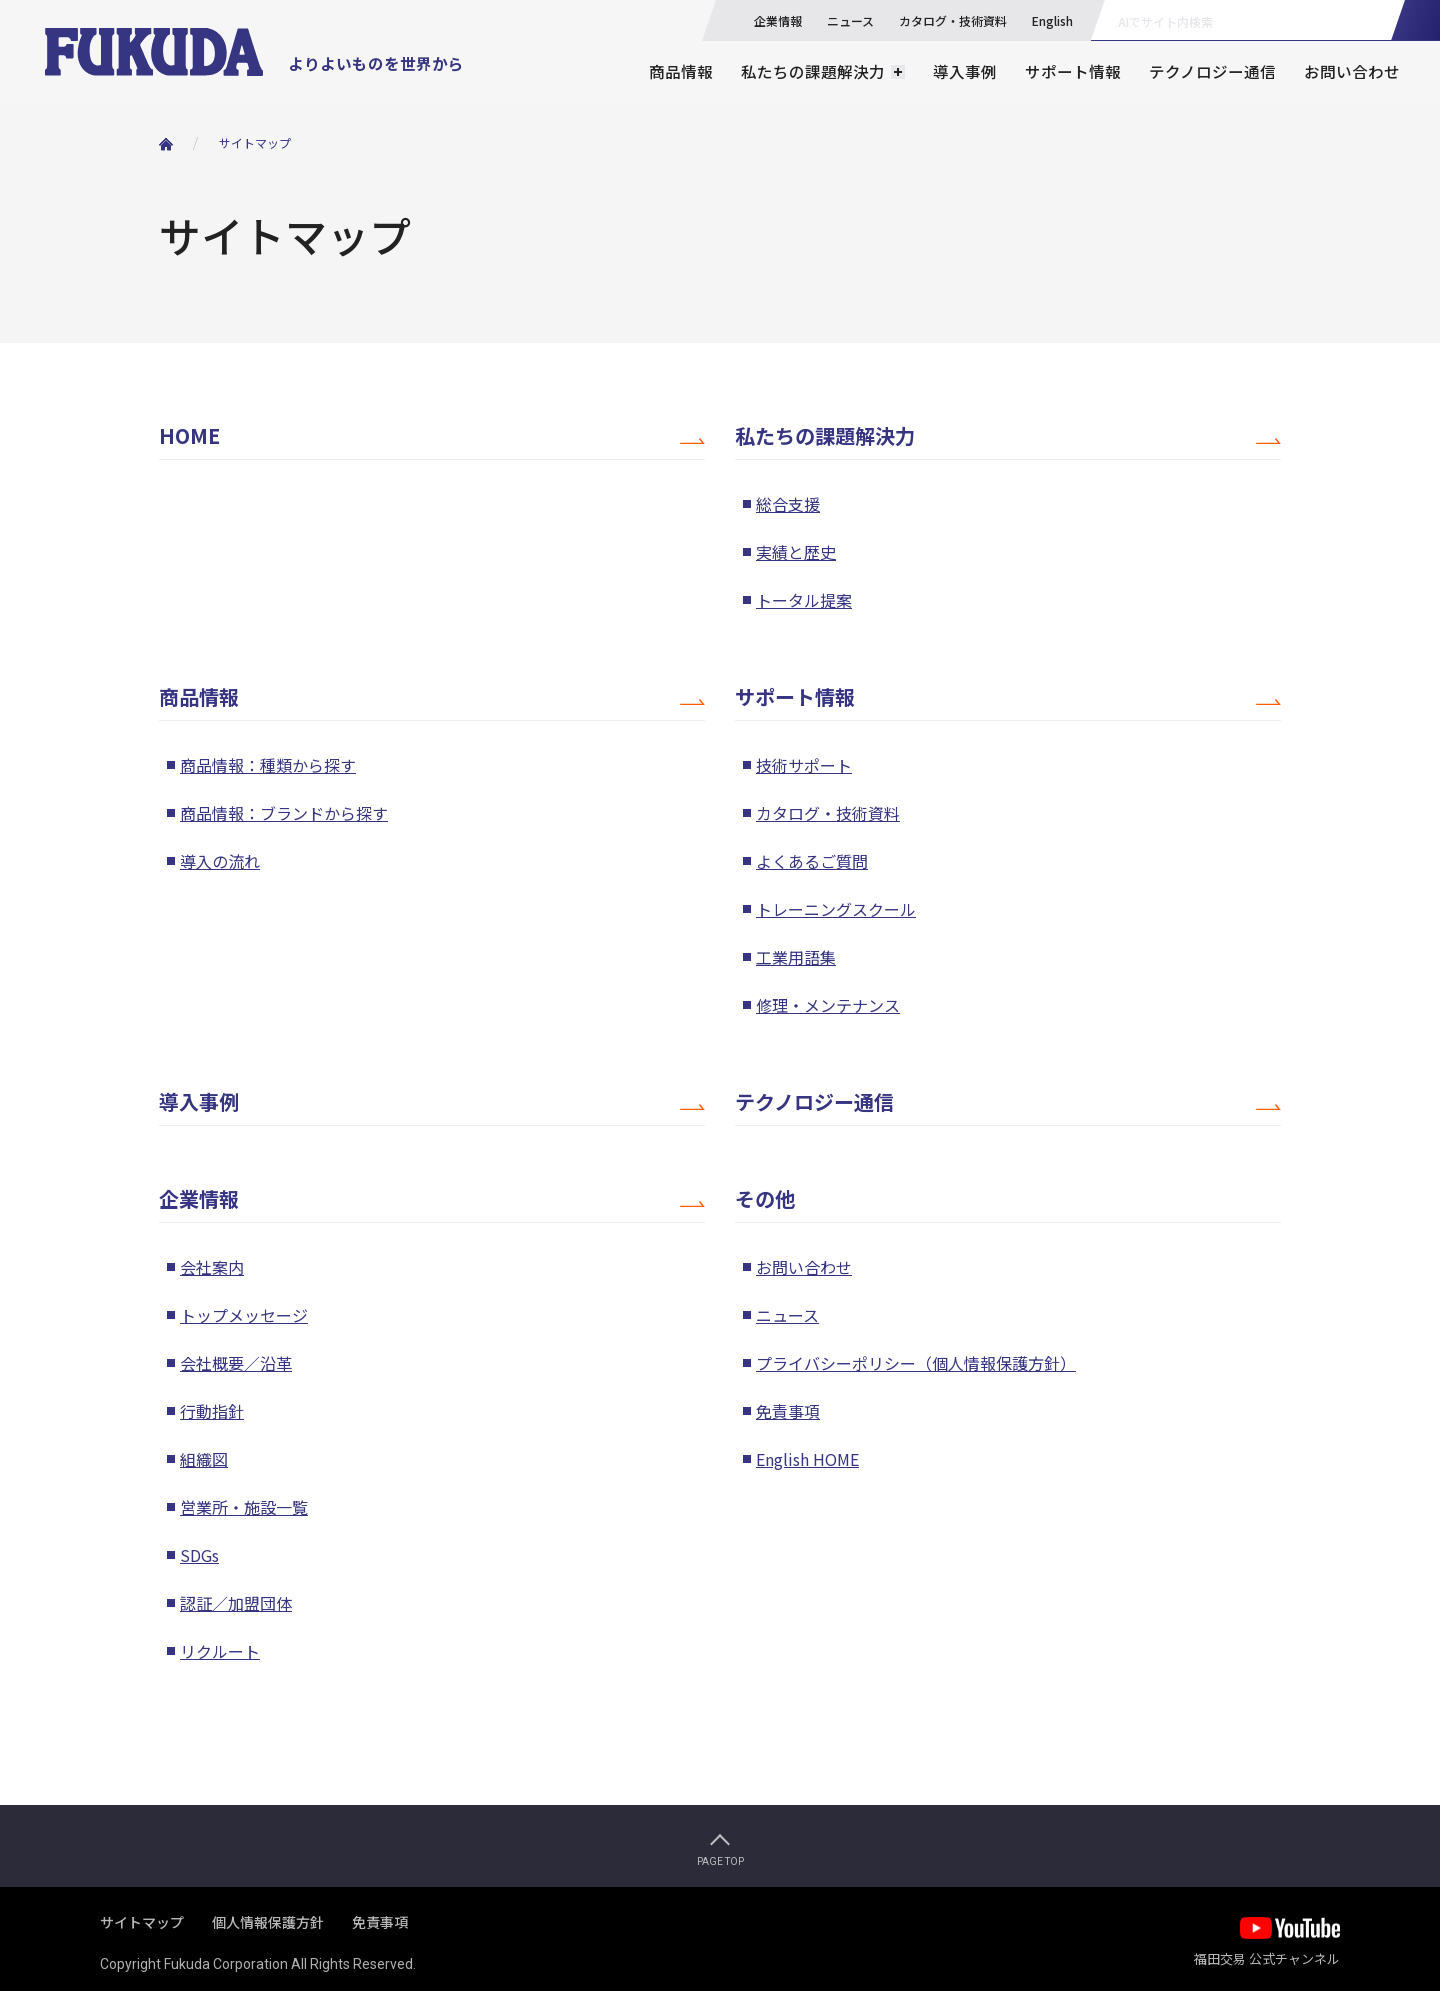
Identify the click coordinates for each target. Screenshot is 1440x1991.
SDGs (199, 1555)
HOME (189, 436)
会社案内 (212, 1267)
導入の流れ (220, 861)
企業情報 (778, 20)
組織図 (204, 1459)
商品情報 (681, 71)
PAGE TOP (720, 1861)
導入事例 (965, 71)
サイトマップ (255, 142)
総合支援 (788, 504)
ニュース (850, 20)
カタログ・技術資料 (953, 20)
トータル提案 (804, 600)
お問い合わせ (1352, 71)
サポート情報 (1073, 71)
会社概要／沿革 (236, 1363)
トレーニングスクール (836, 909)
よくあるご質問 (812, 861)
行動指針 (212, 1411)
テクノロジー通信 (1212, 71)
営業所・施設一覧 (244, 1507)
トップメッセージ (244, 1315)
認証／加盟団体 (236, 1603)
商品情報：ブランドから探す (284, 813)
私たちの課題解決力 (825, 436)
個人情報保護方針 (268, 1922)
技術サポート (804, 765)
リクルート (220, 1651)
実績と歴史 (796, 552)
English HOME (807, 1459)
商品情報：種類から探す (268, 765)
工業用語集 (796, 957)
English (1052, 20)
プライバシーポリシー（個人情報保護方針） (916, 1363)
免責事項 (788, 1411)
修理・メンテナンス (828, 1005)
